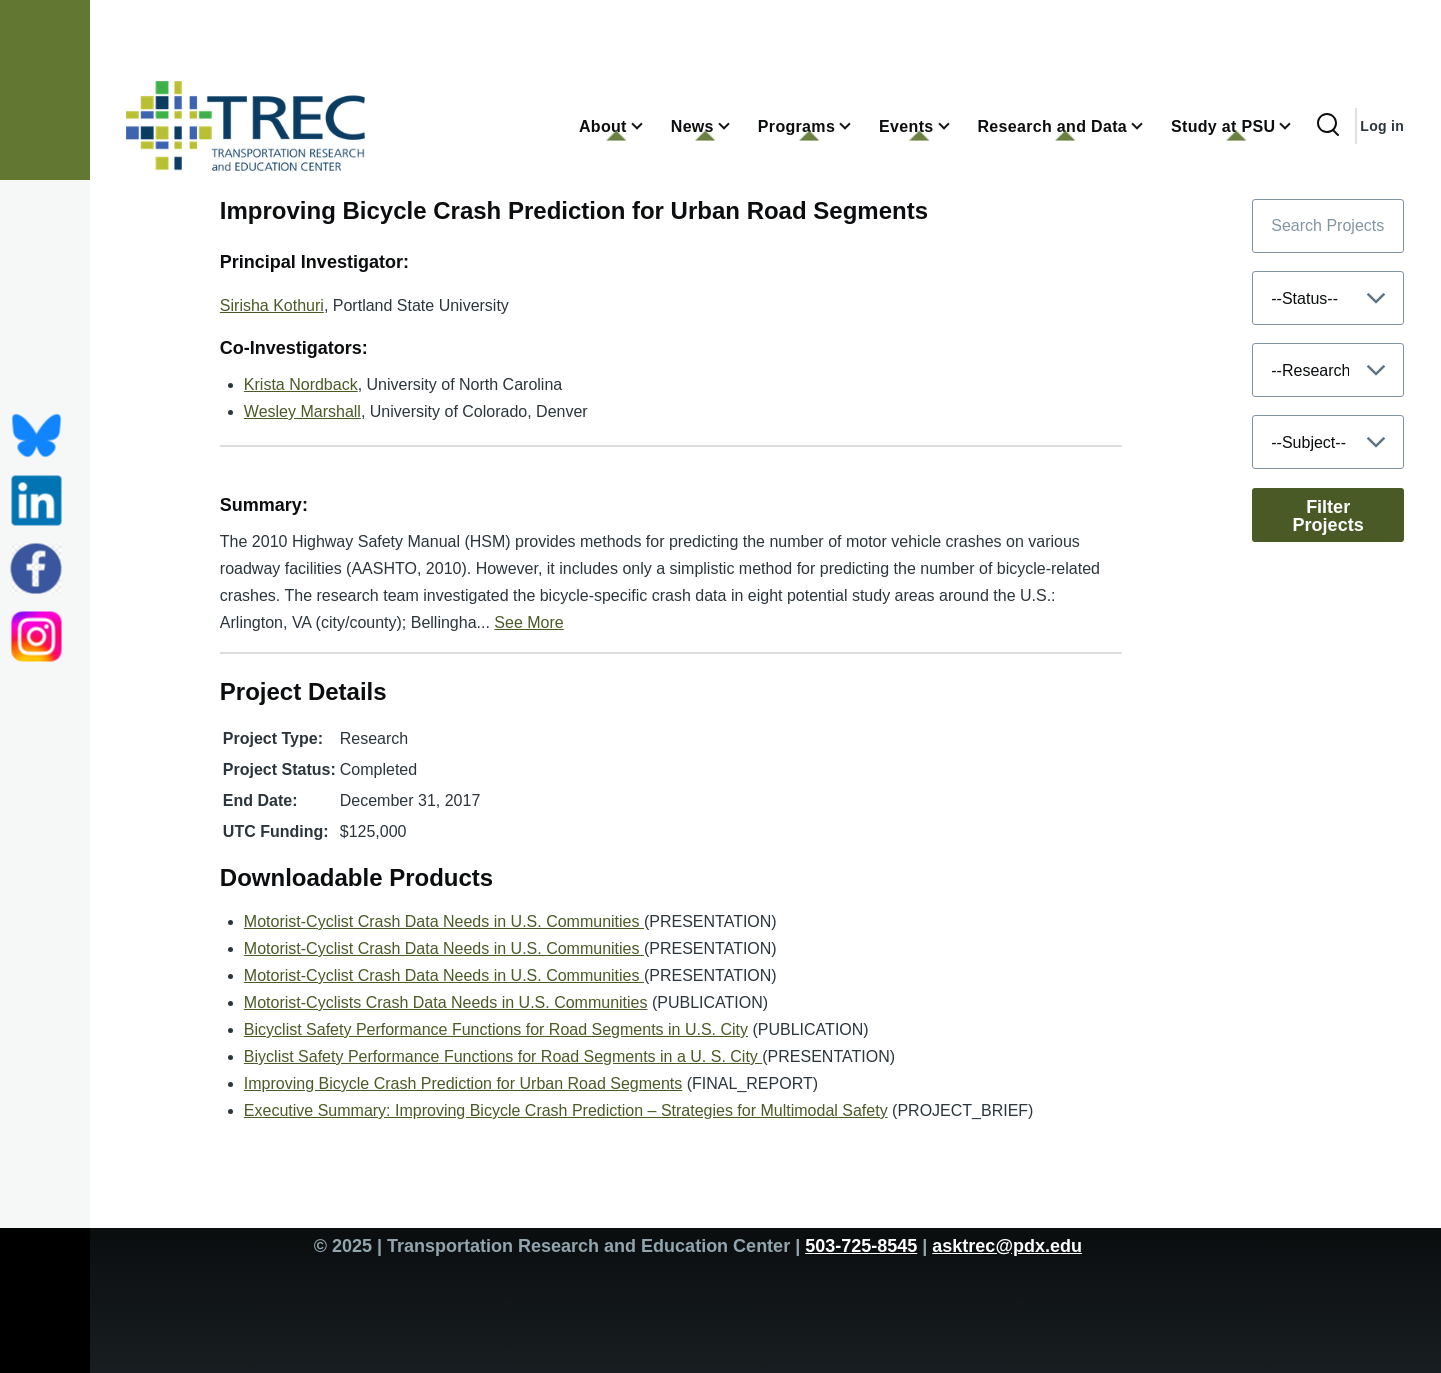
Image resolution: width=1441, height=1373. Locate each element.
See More (528, 622)
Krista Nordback (301, 384)
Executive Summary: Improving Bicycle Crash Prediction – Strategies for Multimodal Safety (566, 1110)
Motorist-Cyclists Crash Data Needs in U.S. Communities (446, 1002)
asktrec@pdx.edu (1007, 1246)
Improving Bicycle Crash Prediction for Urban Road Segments (463, 1083)
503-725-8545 (861, 1246)
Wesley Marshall (302, 411)
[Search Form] (1328, 126)
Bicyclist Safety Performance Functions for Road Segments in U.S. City (496, 1029)
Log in (1382, 126)
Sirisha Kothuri (272, 305)
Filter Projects (1328, 516)
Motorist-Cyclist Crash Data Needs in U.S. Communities (444, 921)
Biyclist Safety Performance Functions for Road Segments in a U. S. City (503, 1056)
